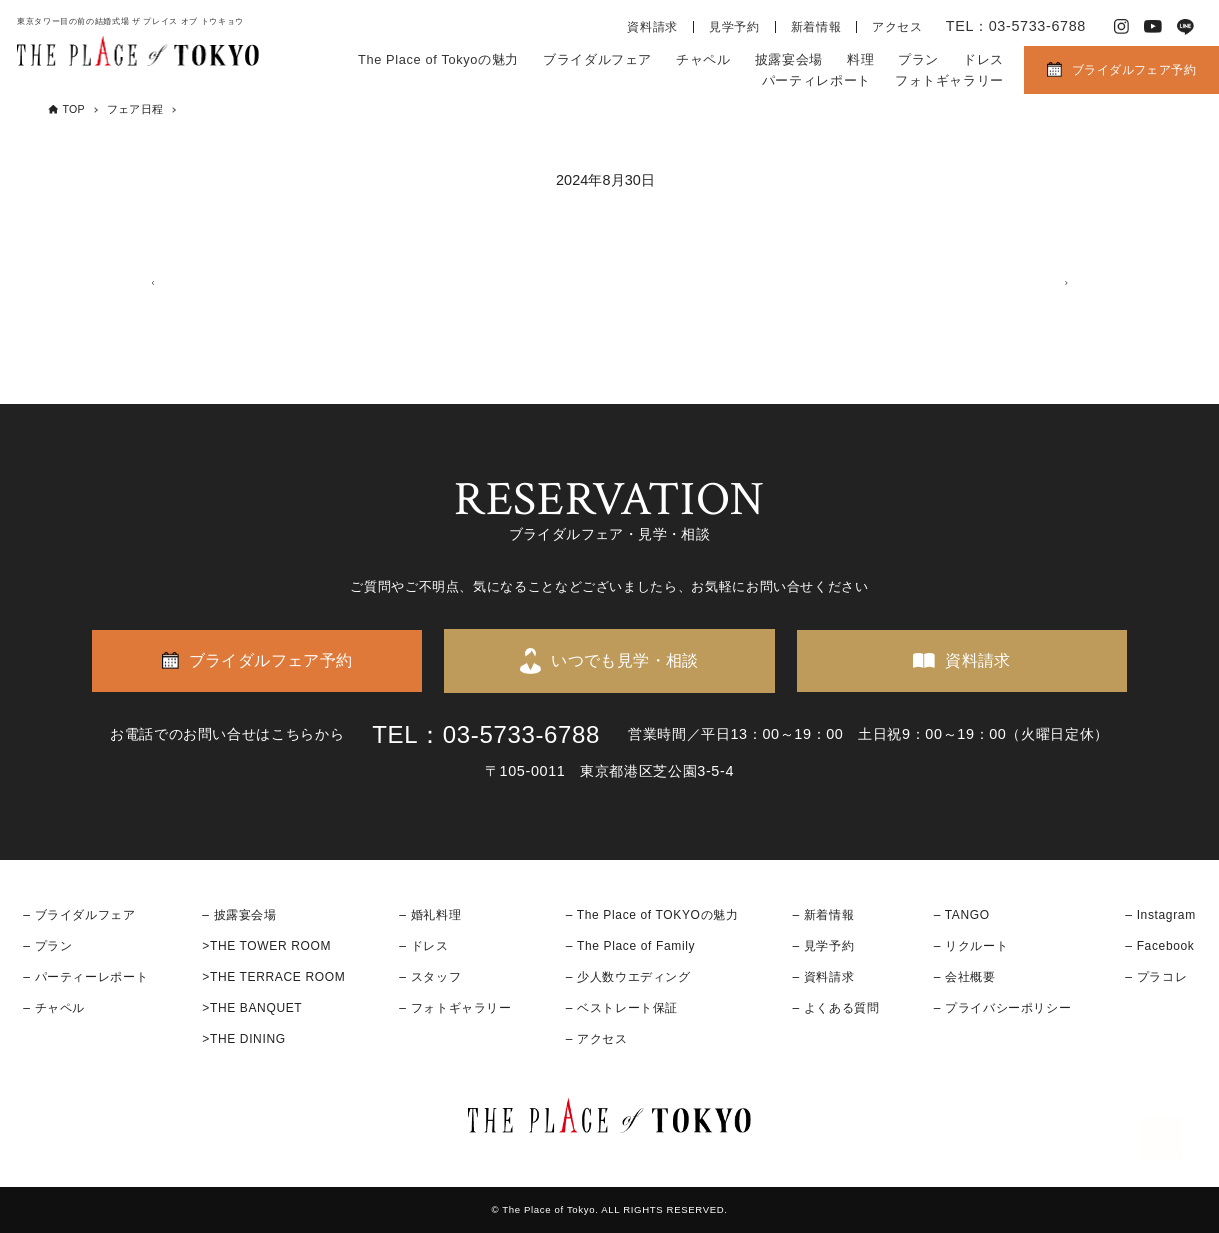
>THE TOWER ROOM (266, 946)
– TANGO (962, 915)
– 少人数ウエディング (628, 977)
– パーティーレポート (85, 977)
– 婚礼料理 (430, 915)
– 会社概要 (965, 977)
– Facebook (1159, 946)
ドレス (983, 59)
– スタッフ (430, 977)
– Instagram (1160, 915)
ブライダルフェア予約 (1134, 70)
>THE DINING (243, 1040)
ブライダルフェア (597, 59)
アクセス (897, 27)
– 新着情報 (824, 915)
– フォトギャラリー (455, 1008)
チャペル (703, 59)
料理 (860, 59)
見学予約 (734, 27)
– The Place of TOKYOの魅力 (652, 915)
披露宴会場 (789, 59)
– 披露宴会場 (239, 915)
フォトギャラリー (949, 80)
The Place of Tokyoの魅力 (438, 59)
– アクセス (597, 1040)
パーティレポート (816, 80)
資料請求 (652, 27)
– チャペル (54, 1008)
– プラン (47, 946)
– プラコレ (1156, 977)
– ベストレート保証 (622, 1008)
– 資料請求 (824, 977)
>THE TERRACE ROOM (273, 977)
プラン (918, 59)
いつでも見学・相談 (625, 660)
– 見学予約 (824, 946)
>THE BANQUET (252, 1008)
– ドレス (423, 946)
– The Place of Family (631, 946)
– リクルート (971, 946)
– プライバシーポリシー (1003, 1008)
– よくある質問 (836, 1008)
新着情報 (816, 27)
